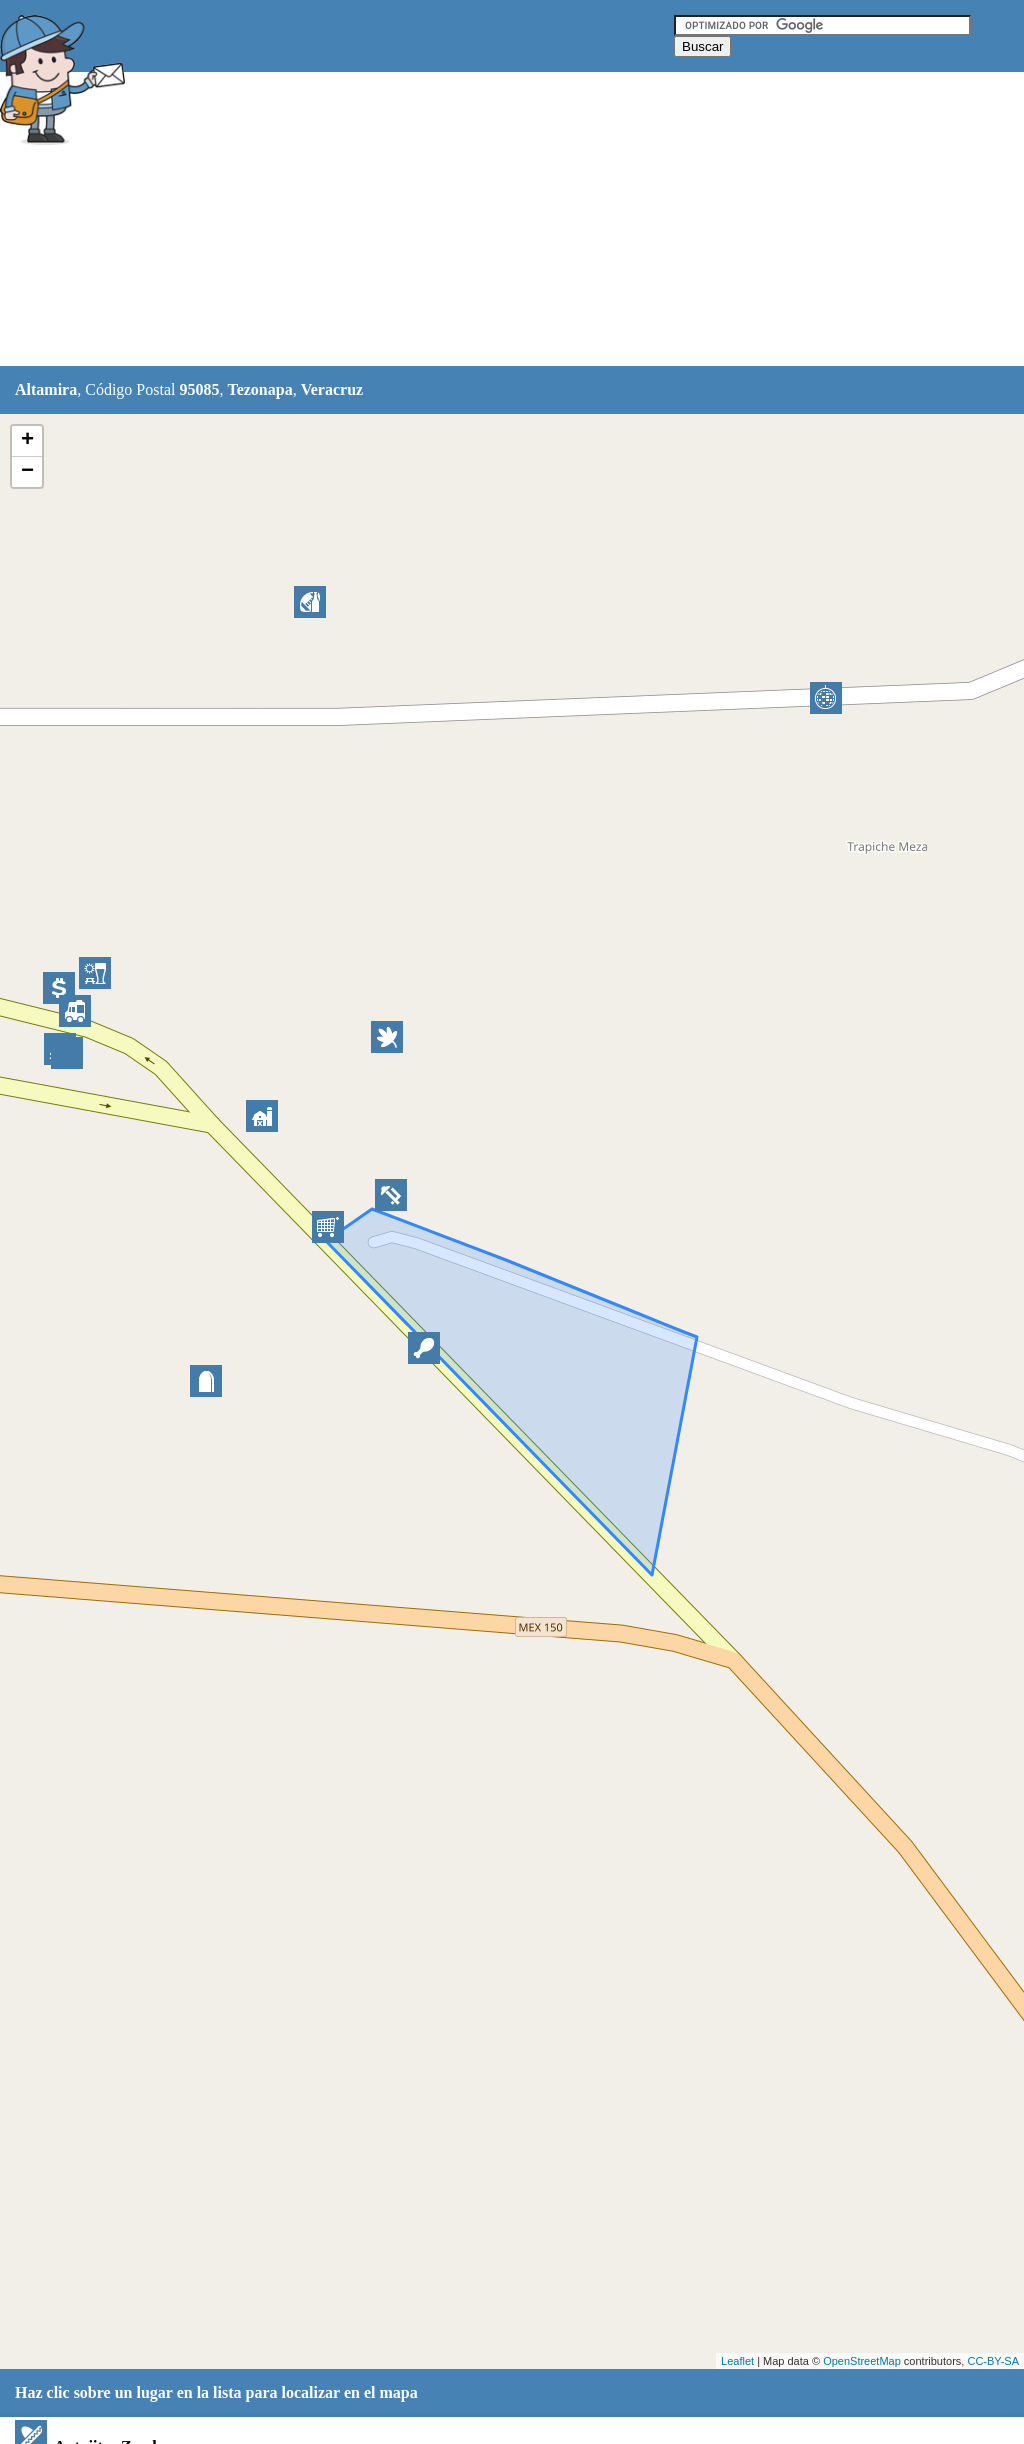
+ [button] (27, 441)
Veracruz (332, 389)
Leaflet (737, 2361)
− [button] (27, 472)
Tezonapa (259, 389)
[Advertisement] (499, 220)
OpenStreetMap (862, 2361)
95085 (199, 389)
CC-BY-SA (993, 2361)
